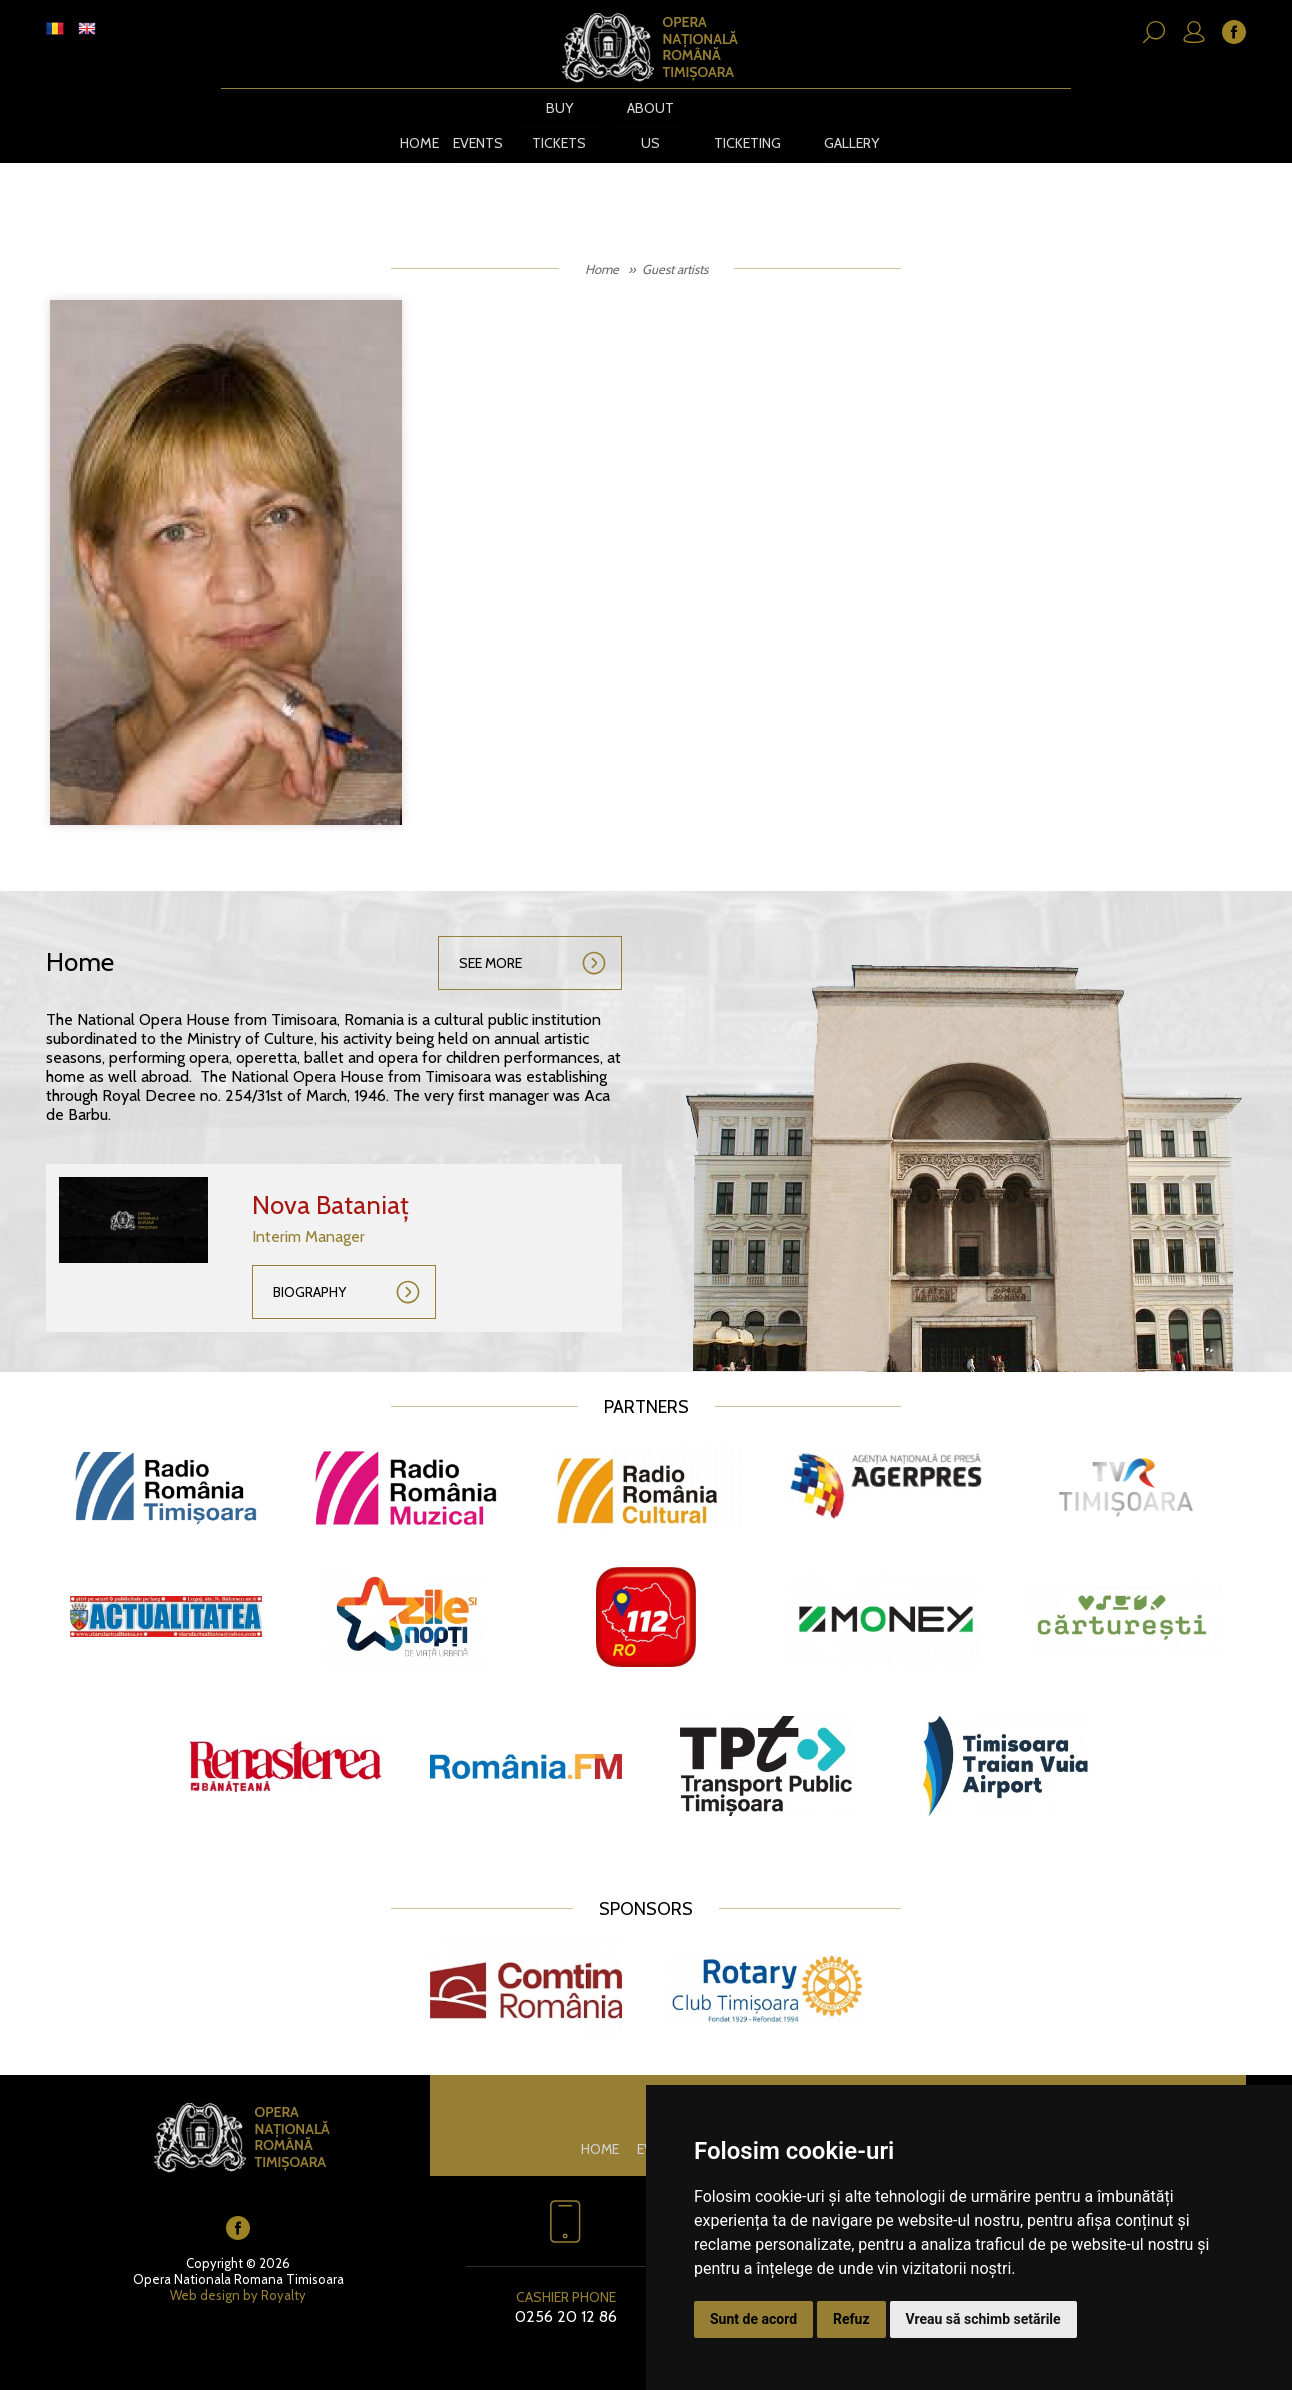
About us (647, 123)
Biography (309, 1272)
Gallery (855, 123)
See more (490, 943)
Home (413, 123)
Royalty (283, 2275)
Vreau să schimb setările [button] (983, 2319)
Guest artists (675, 249)
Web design (205, 2275)
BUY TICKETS (555, 123)
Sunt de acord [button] (753, 2319)
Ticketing (746, 123)
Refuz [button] (851, 2319)
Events (473, 123)
